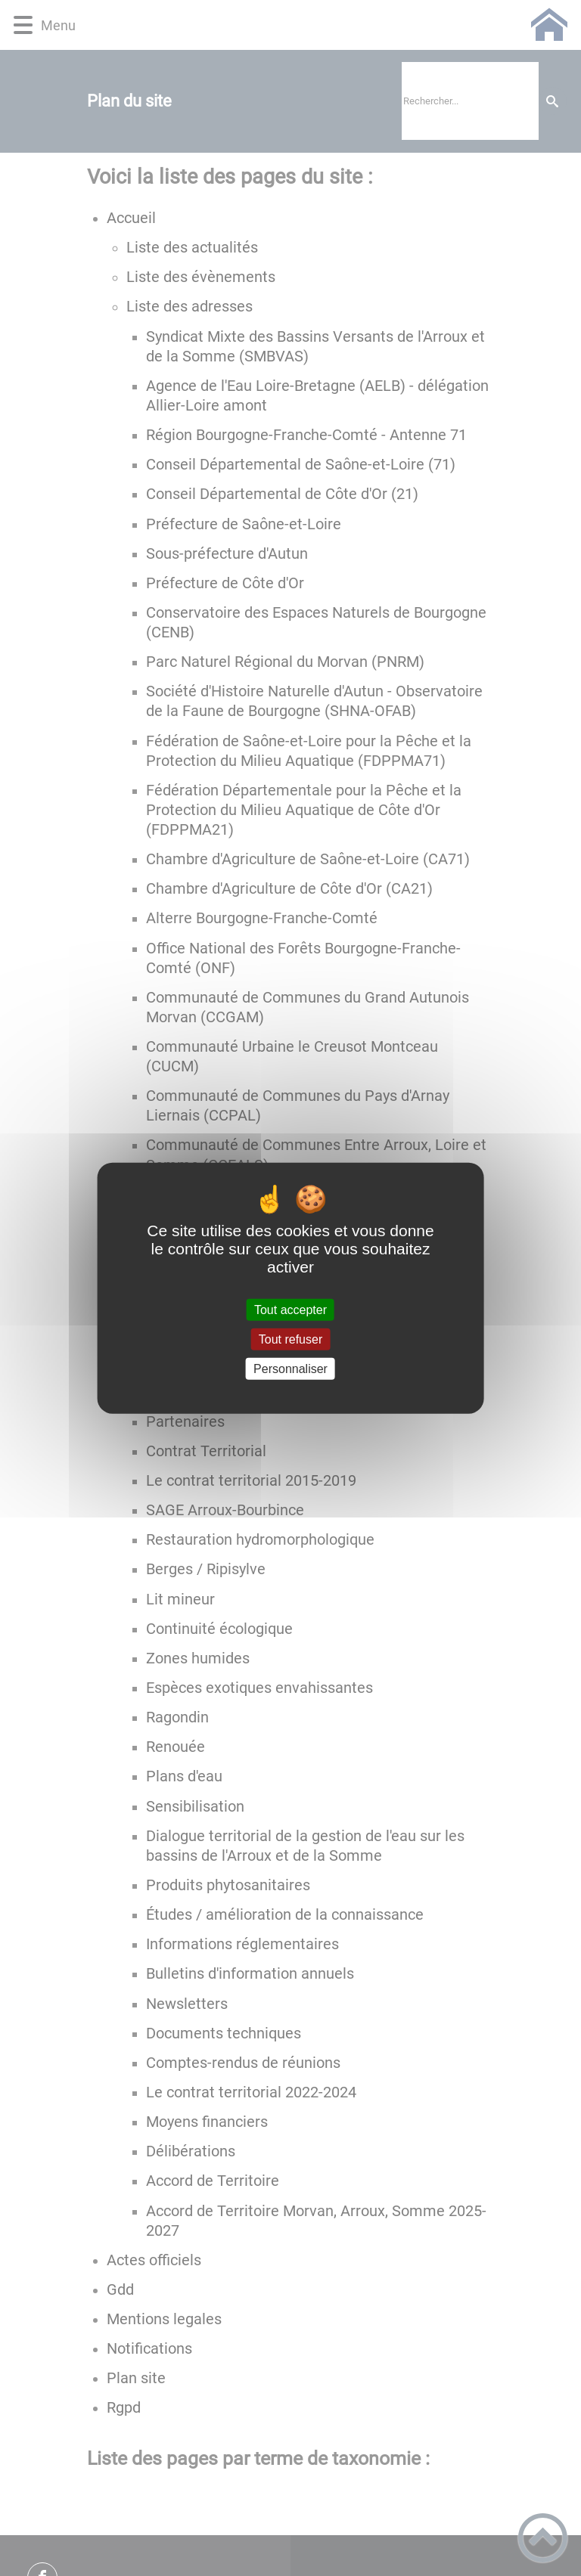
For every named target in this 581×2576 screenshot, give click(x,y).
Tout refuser (290, 1338)
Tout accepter (290, 1309)
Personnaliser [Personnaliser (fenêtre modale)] (290, 1368)
